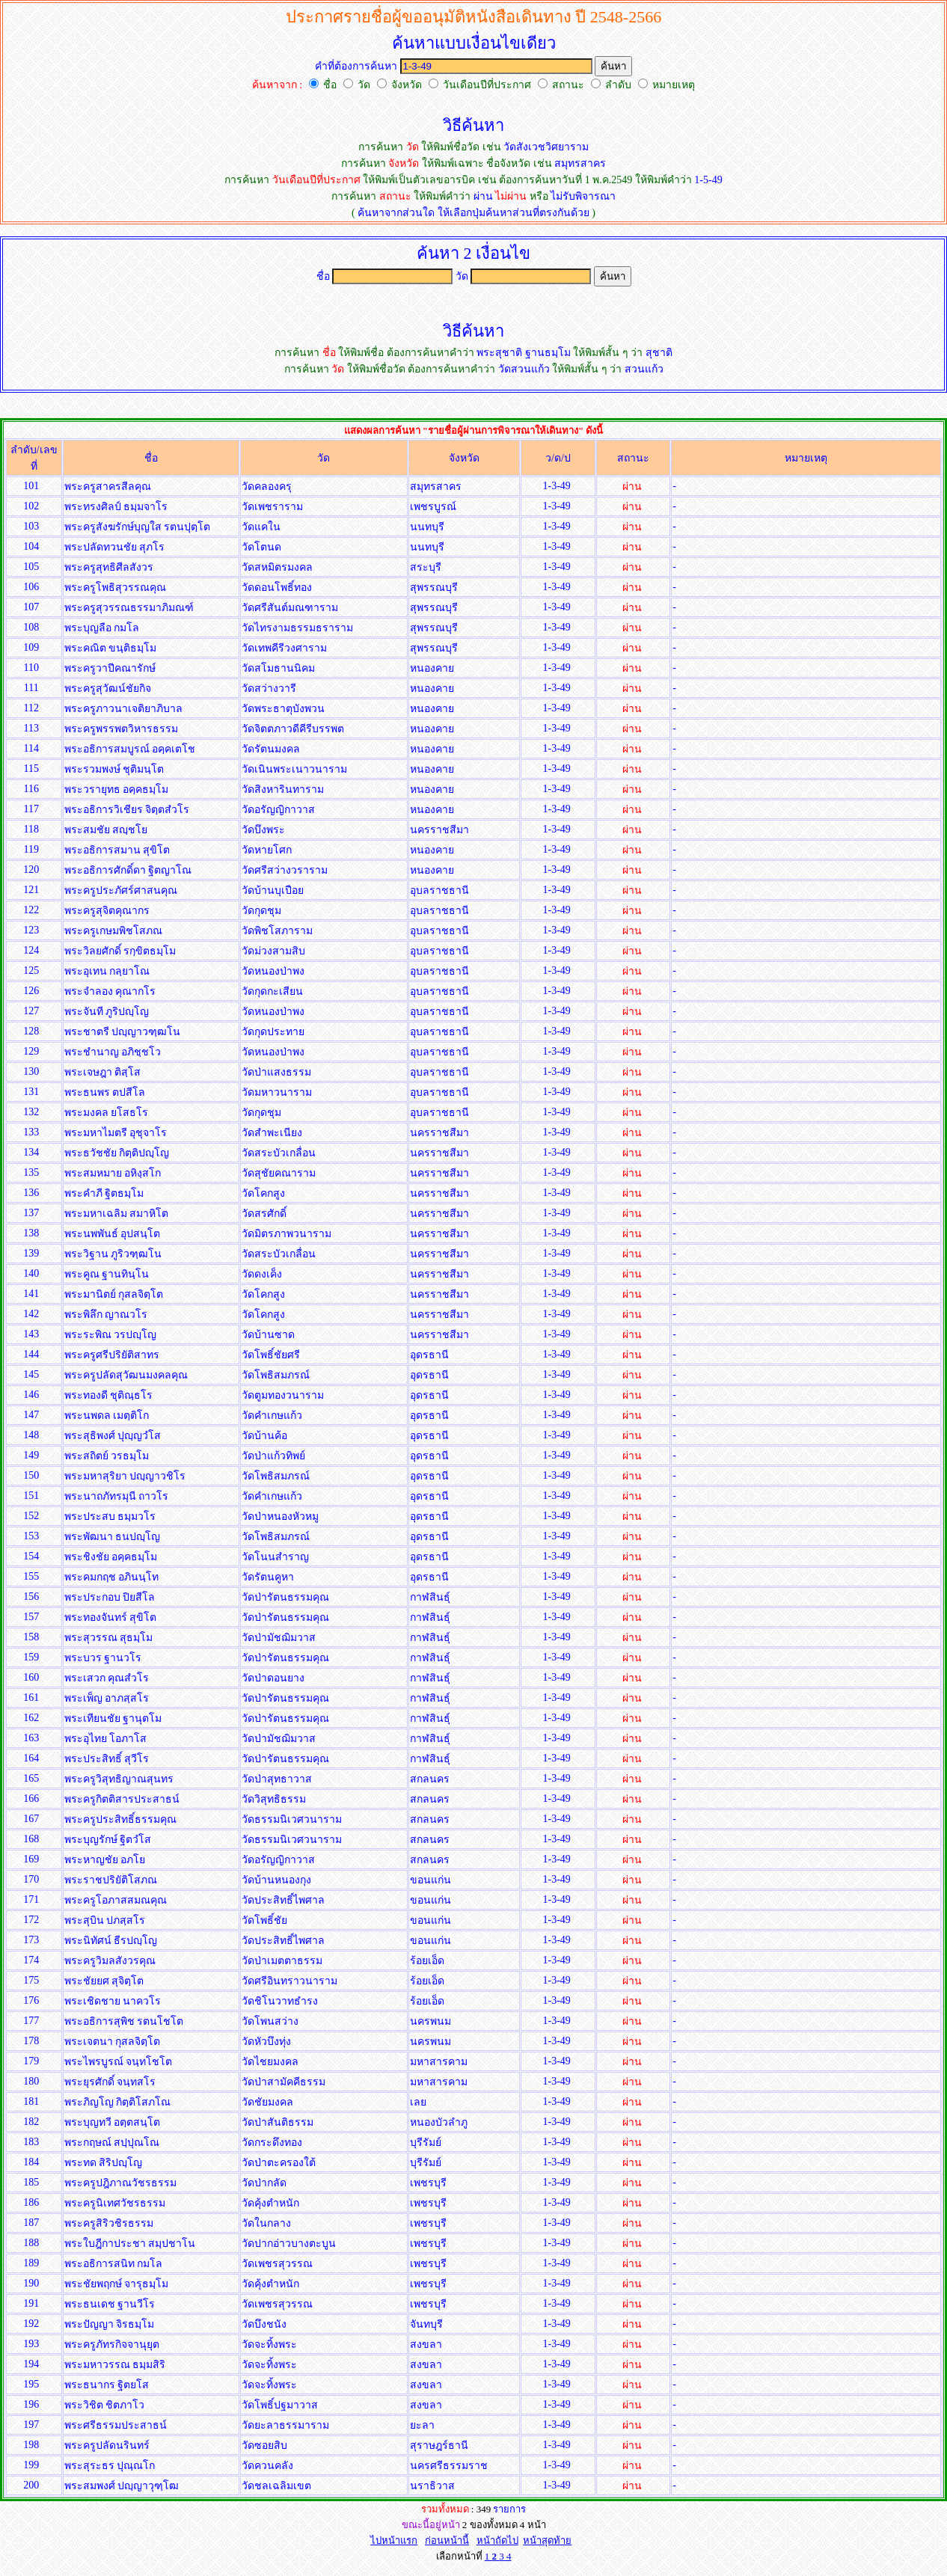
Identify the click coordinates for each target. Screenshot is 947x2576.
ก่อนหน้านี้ (447, 2540)
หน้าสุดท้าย (547, 2540)
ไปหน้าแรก (393, 2540)
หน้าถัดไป (497, 2540)
